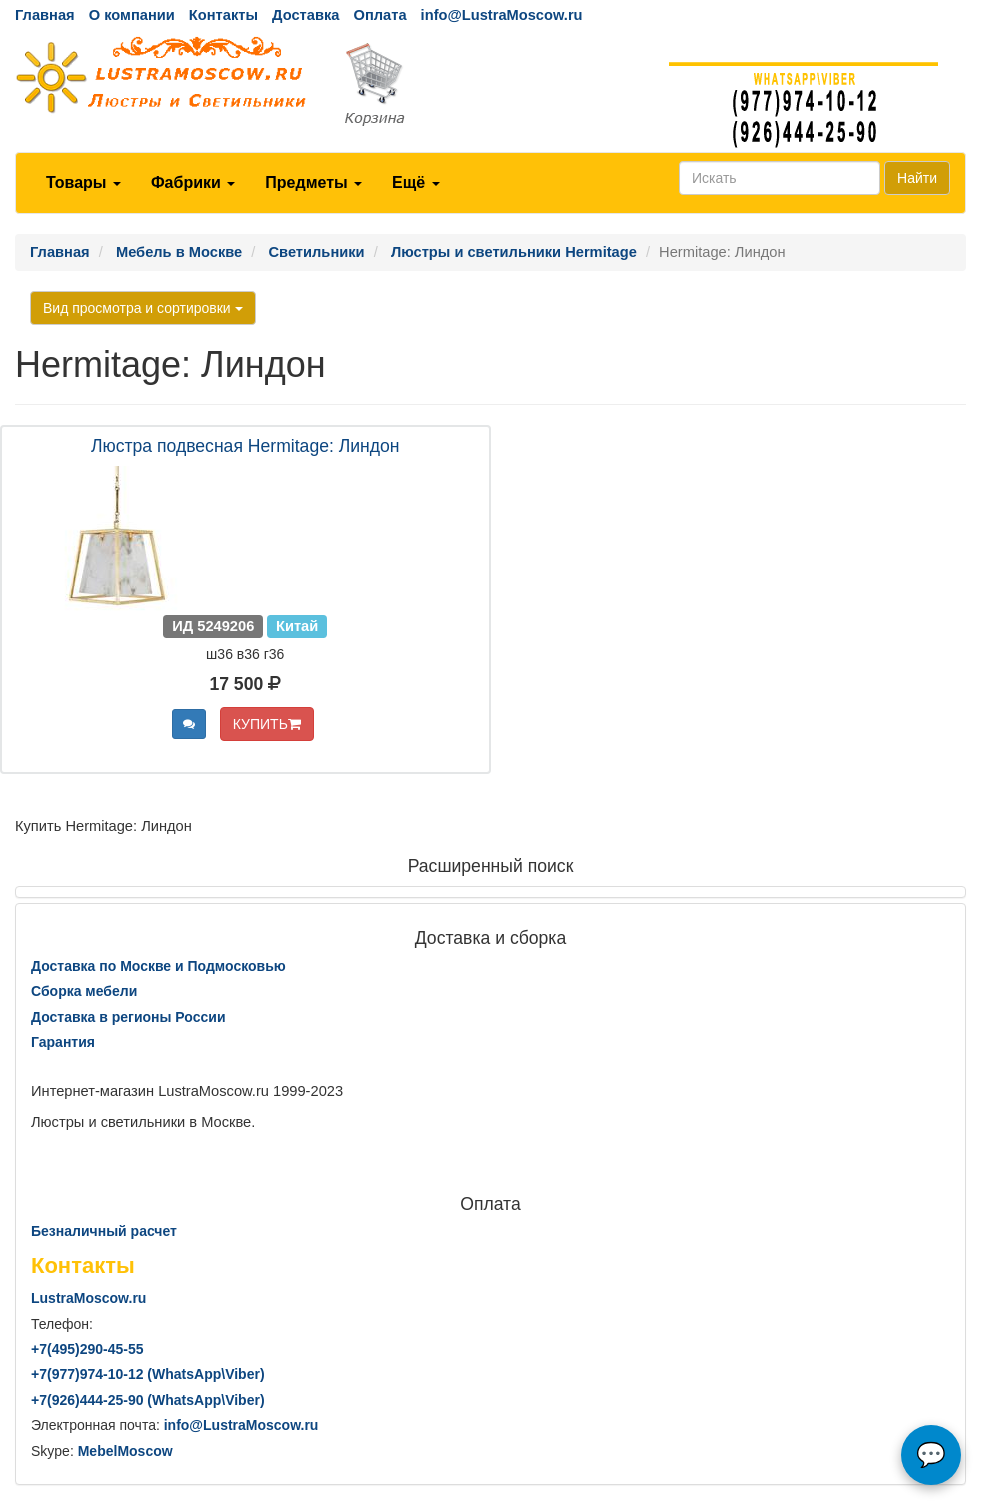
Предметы (313, 182)
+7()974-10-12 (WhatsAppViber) (148, 1374)
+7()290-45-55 (87, 1349)
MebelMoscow (125, 1451)
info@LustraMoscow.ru (502, 15)
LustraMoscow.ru (88, 1298)
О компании (132, 15)
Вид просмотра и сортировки (143, 308)
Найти (917, 178)
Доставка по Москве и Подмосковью (158, 966)
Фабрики (193, 182)
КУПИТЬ (267, 724)
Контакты (223, 15)
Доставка (305, 15)
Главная (45, 15)
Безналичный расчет (104, 1231)
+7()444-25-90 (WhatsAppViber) (148, 1400)
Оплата (379, 15)
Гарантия (63, 1042)
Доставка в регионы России (128, 1017)
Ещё (416, 182)
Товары (83, 182)
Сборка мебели (84, 991)
